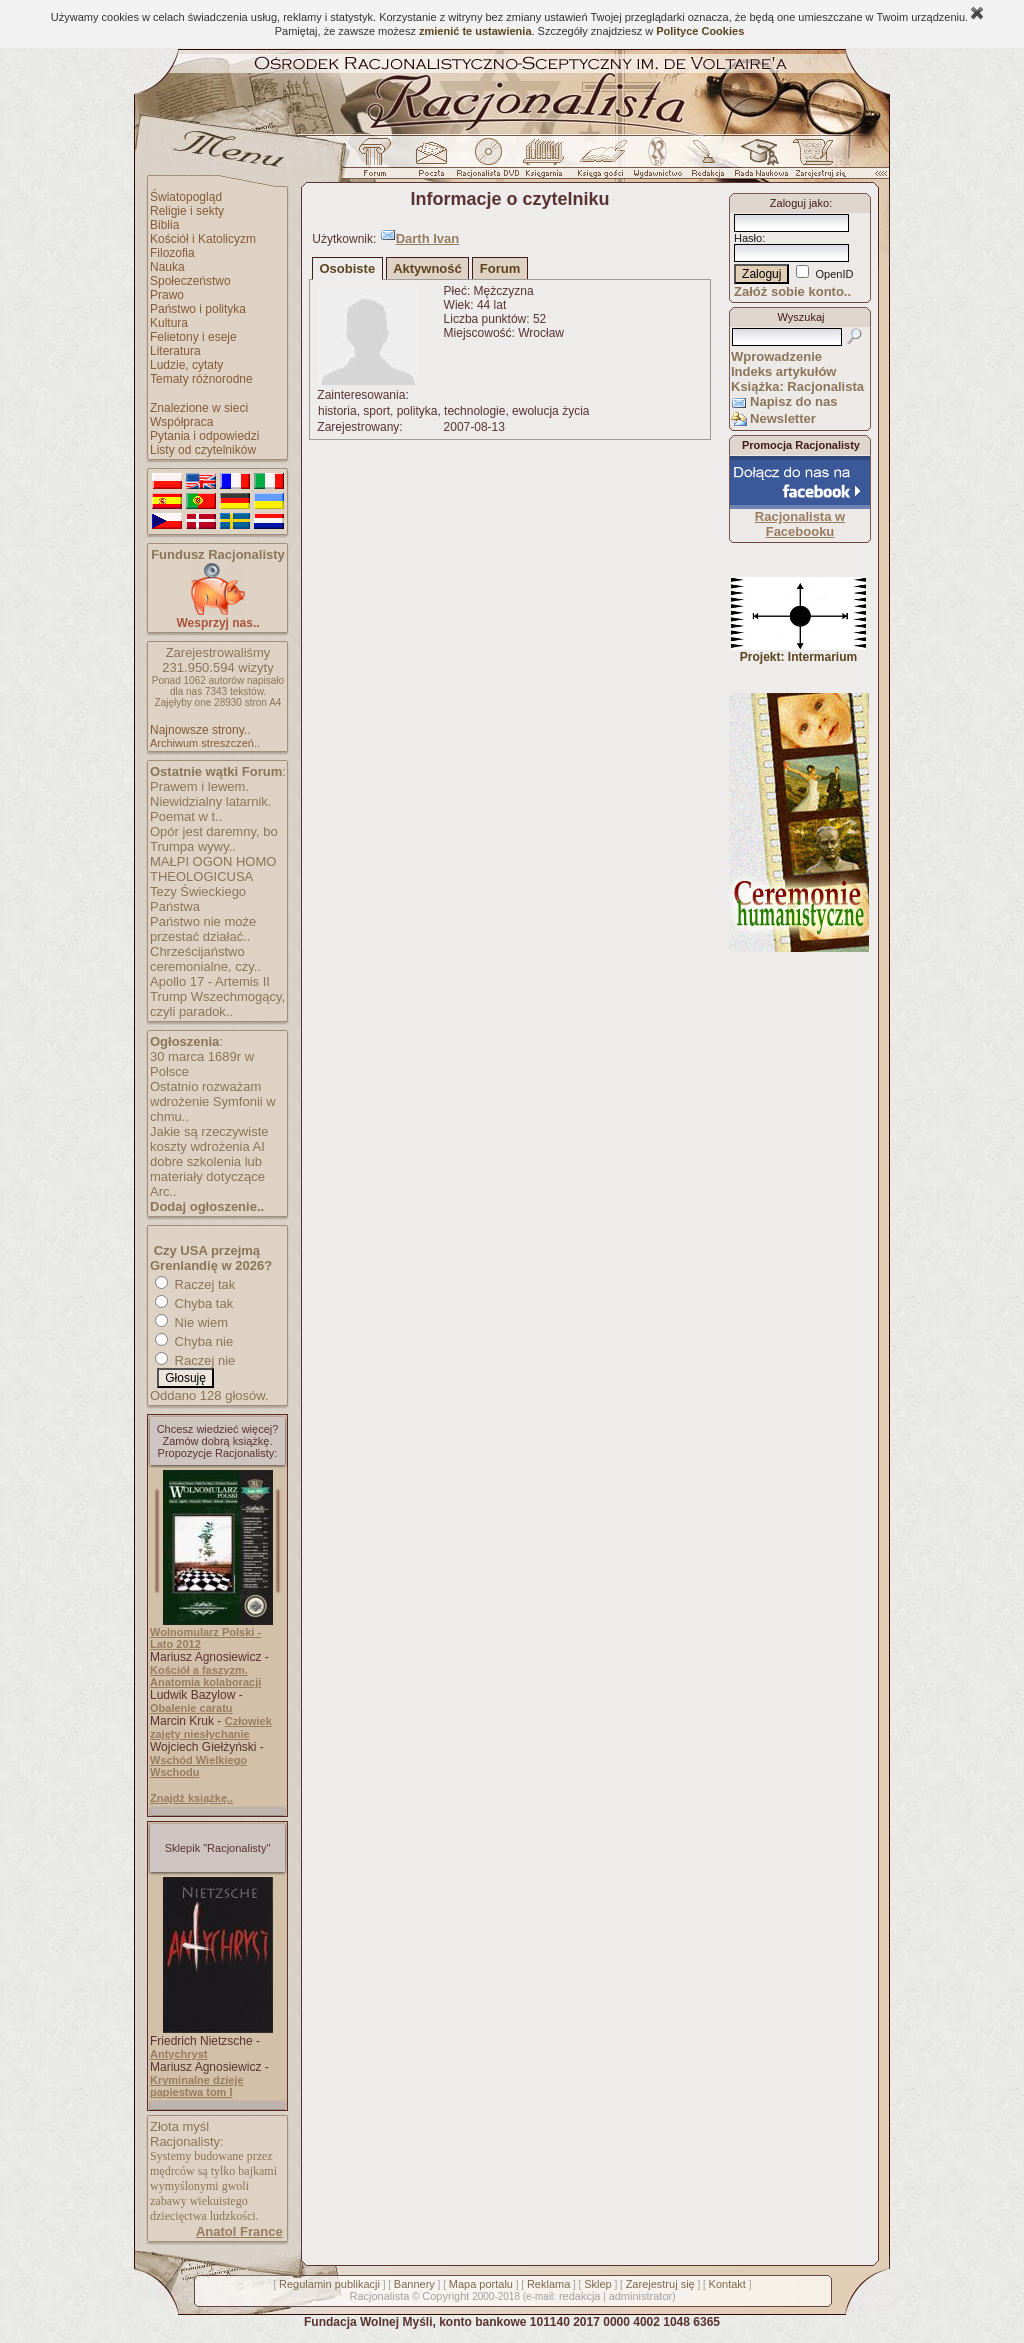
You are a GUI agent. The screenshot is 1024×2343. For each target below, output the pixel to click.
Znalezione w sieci (199, 408)
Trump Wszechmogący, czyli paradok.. (217, 1004)
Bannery (414, 2284)
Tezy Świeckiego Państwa (198, 899)
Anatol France (239, 2231)
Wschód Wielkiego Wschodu (198, 1766)
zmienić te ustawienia (475, 31)
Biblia (164, 225)
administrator (641, 2296)
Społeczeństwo (190, 281)
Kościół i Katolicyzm (203, 239)
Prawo (167, 295)
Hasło (748, 238)
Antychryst (178, 2054)
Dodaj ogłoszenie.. (207, 1206)
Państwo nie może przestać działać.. (203, 929)
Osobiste (348, 268)
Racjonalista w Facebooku (800, 524)
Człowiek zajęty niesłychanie (211, 1727)
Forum (500, 268)
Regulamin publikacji (329, 2284)
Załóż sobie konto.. (792, 291)
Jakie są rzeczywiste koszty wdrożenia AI (209, 1139)
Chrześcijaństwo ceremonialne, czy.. (205, 959)
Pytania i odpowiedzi (204, 436)
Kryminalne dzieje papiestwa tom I (197, 2086)
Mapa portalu (481, 2284)
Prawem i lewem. (199, 786)
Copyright (445, 2296)
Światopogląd (186, 197)
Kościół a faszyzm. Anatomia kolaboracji (205, 1676)
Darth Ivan (428, 238)
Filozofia (172, 253)
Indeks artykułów (783, 371)
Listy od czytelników (203, 450)
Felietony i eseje (193, 337)
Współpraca (181, 422)
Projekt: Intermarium (798, 651)
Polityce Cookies (700, 31)
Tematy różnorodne (201, 379)
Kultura (169, 323)
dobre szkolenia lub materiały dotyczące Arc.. (207, 1176)
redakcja (580, 2296)
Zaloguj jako (799, 203)
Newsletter (783, 418)
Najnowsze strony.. (200, 730)
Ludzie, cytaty (186, 365)
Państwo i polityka (198, 309)
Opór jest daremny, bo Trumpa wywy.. (214, 839)
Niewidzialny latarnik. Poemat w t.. (210, 809)
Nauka (167, 267)
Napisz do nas (793, 401)
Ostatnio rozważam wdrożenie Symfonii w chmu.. (213, 1101)
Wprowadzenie (776, 356)
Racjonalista (379, 2296)
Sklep (598, 2284)
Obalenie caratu (191, 1708)
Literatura (175, 351)
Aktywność (427, 268)
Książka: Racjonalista (797, 386)
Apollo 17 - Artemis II (210, 981)
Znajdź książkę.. (191, 1798)
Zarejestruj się (660, 2284)
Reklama (548, 2284)
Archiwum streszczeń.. (205, 743)
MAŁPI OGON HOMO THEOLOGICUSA (213, 869)
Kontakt (727, 2284)
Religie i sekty (187, 211)
